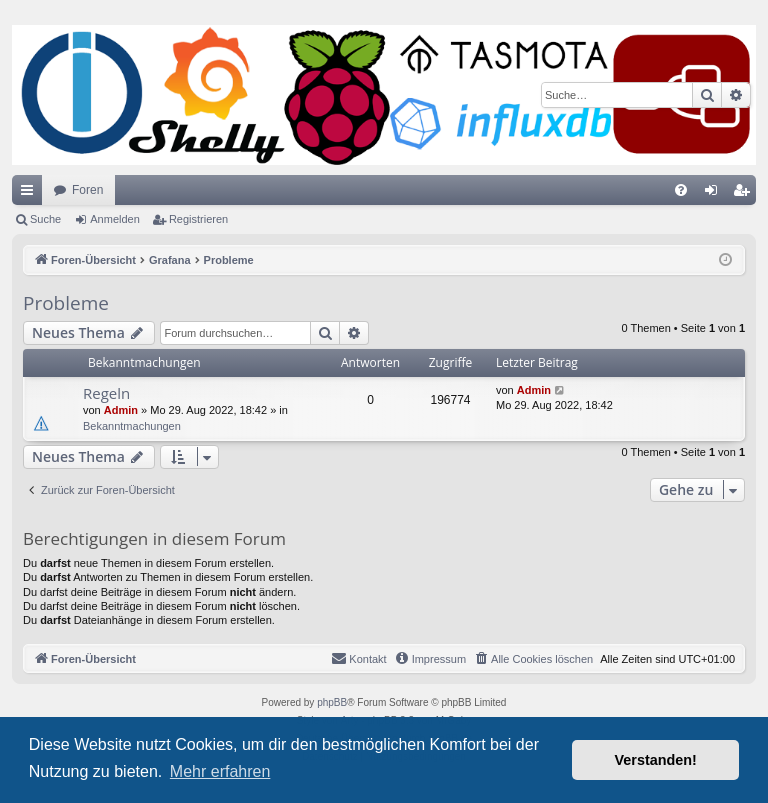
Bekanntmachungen (132, 426)
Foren (87, 190)
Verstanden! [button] (656, 760)
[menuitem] (681, 190)
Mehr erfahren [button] (220, 771)
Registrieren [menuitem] (745, 194)
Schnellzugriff (31, 194)
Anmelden (115, 219)
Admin (121, 410)
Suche (45, 219)
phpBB (332, 702)
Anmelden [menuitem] (715, 194)
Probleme (66, 303)
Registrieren (198, 219)
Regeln (106, 393)
